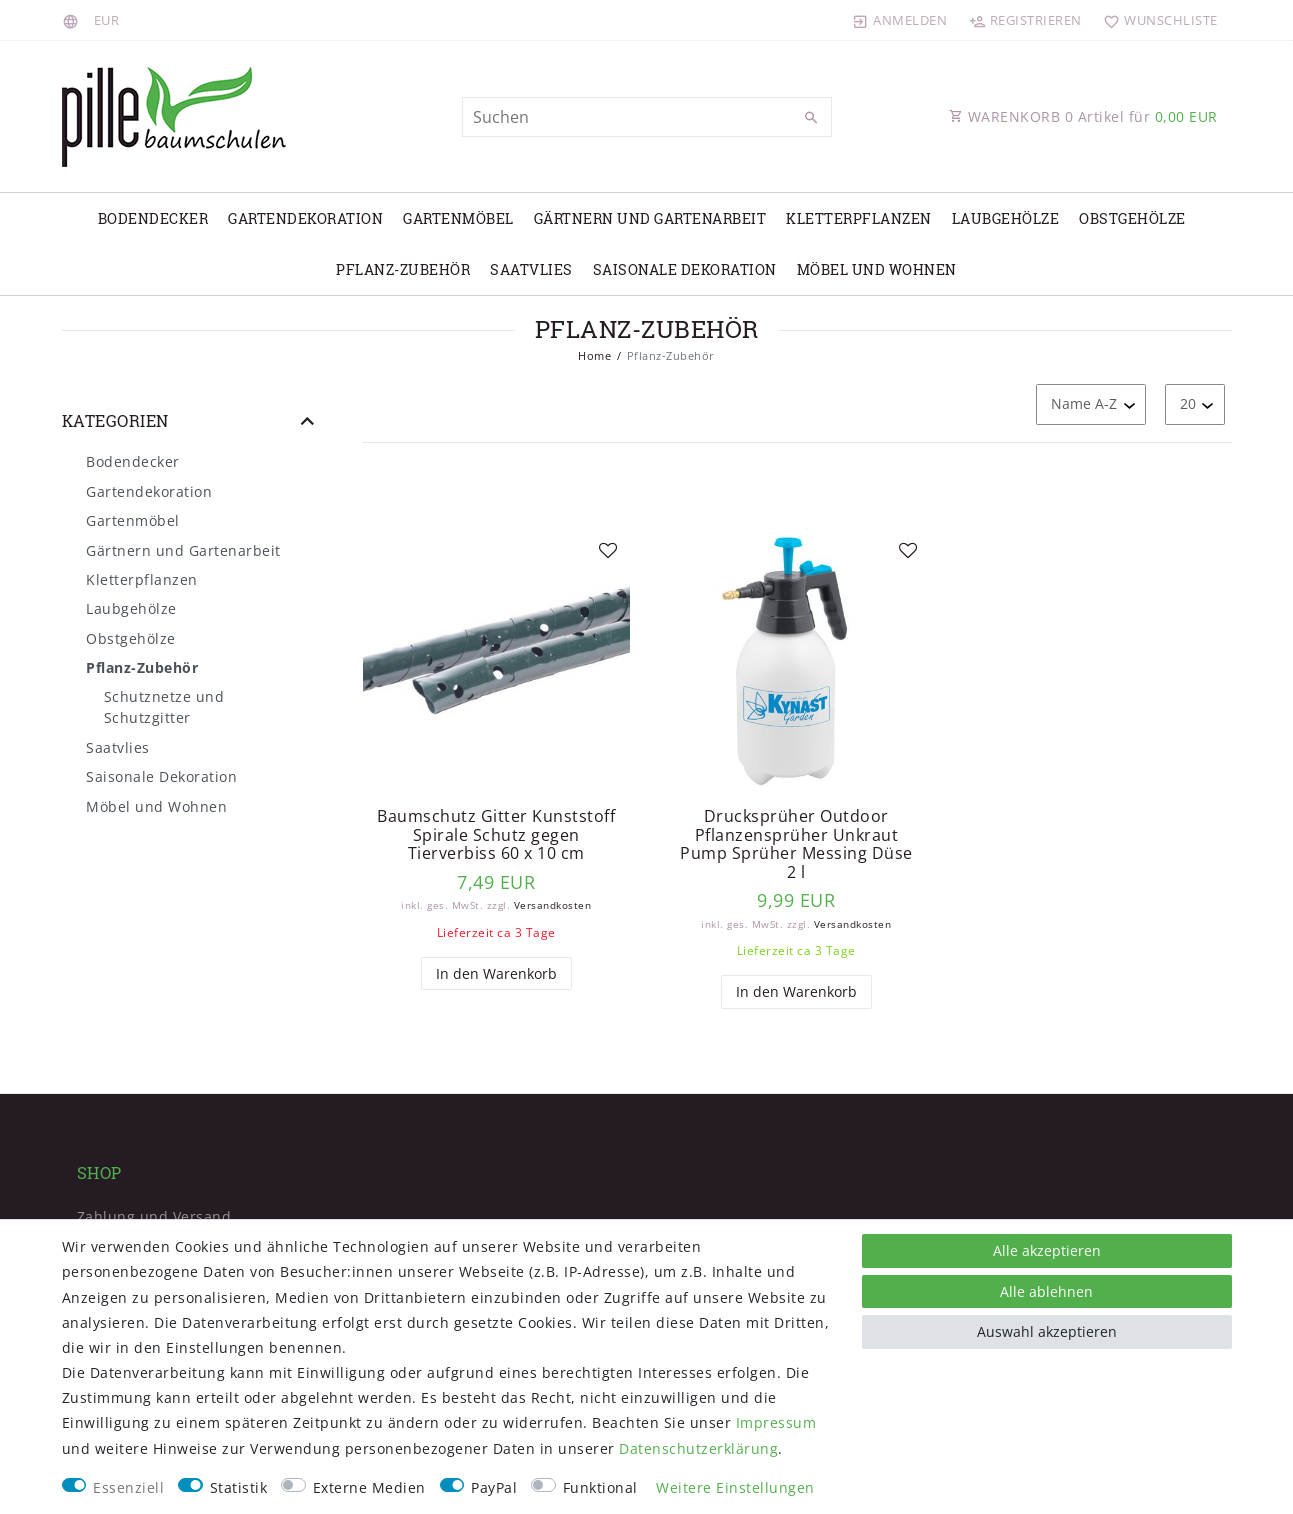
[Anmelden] (900, 20)
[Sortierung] (1091, 404)
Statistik (239, 1487)
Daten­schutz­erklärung (698, 1448)
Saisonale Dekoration (685, 269)
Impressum (776, 1422)
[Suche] (812, 118)
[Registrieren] (1025, 20)
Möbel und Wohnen (877, 269)
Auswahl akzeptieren (1047, 1331)
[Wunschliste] (1156, 20)
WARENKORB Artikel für (1083, 116)
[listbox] (497, 662)
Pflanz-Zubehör (403, 269)
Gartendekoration (305, 218)
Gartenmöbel (458, 218)
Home (594, 355)
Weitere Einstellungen (735, 1487)
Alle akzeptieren (1047, 1250)
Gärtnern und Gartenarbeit (650, 218)
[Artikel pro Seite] (1195, 404)
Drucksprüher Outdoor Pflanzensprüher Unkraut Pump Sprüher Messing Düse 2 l (796, 844)
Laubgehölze (1006, 218)
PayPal (494, 1487)
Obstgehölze (1132, 218)
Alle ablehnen (1046, 1291)
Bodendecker (153, 218)
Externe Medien (369, 1487)
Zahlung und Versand (154, 1216)
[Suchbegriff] (647, 117)
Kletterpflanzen (859, 218)
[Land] (73, 20)
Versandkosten (553, 905)
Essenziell (128, 1487)
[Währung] (107, 20)
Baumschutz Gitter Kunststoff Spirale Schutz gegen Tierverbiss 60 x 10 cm (496, 835)
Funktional (600, 1487)
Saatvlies (531, 269)
